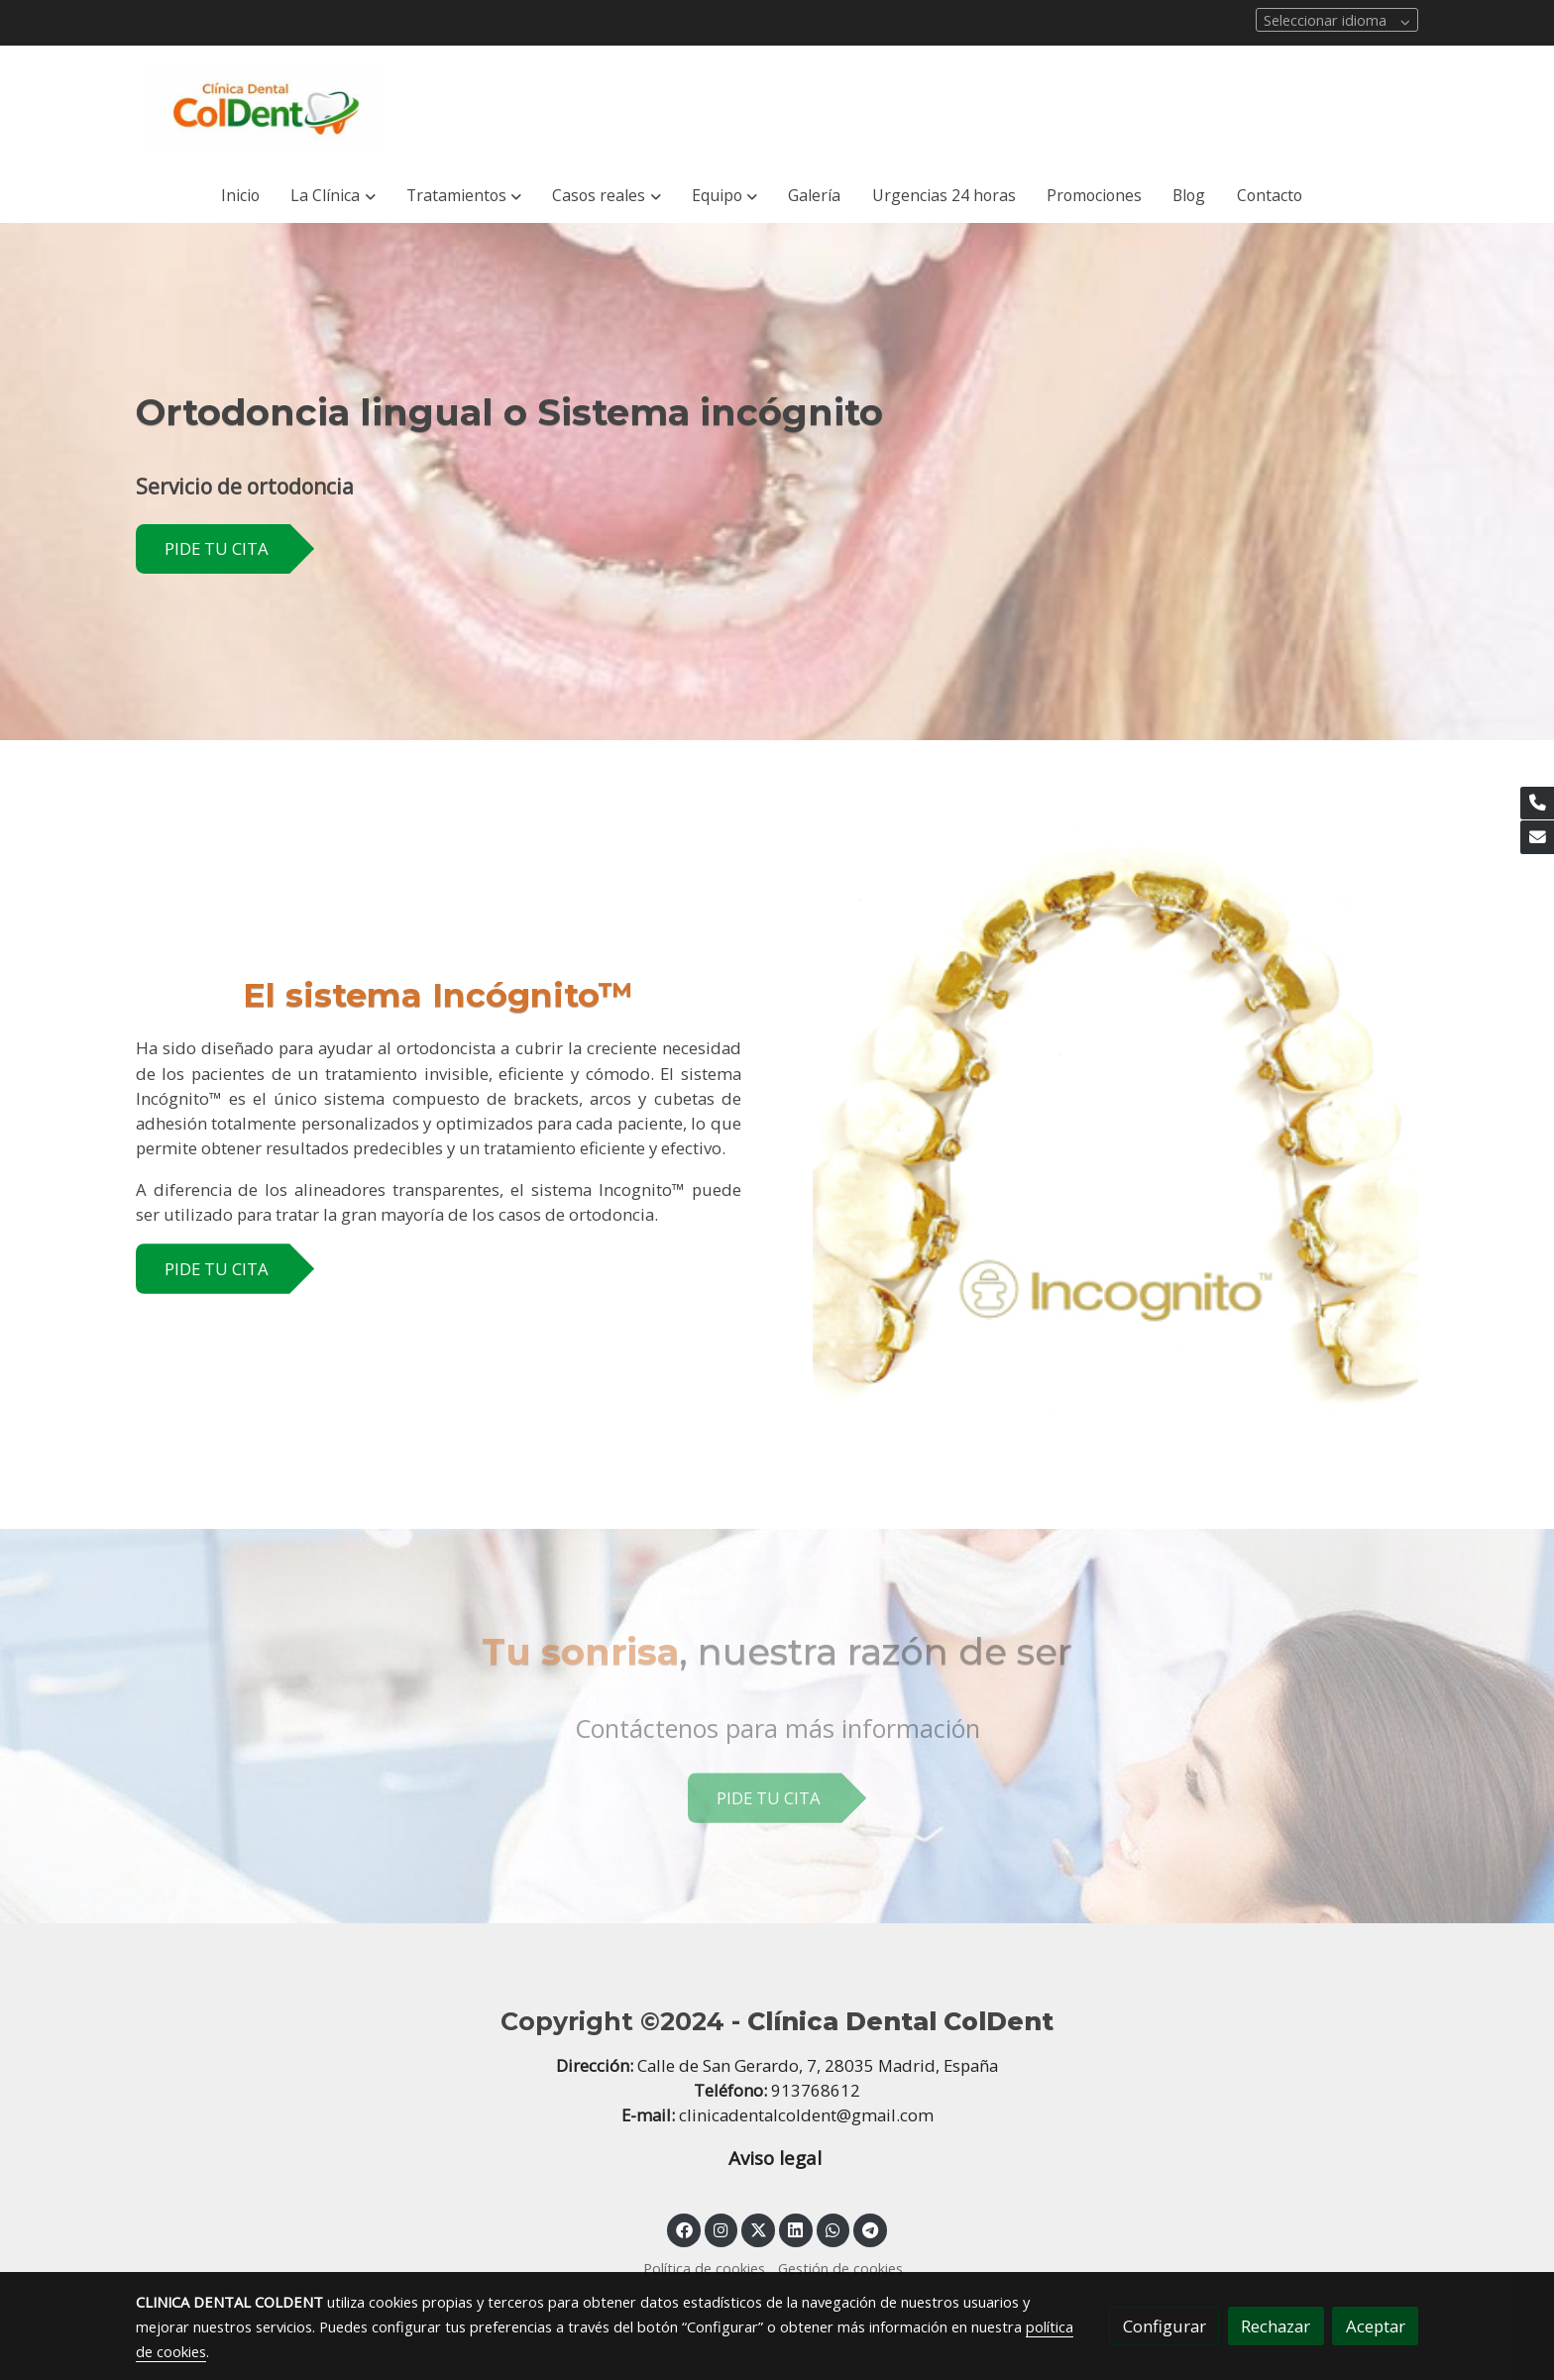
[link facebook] (684, 2228)
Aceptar (1375, 2326)
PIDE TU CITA (217, 548)
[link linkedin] (796, 2228)
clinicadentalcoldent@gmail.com (806, 2115)
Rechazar (1275, 2326)
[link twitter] (758, 2228)
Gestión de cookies (840, 2268)
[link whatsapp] (833, 2228)
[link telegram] (870, 2228)
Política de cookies (704, 2268)
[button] (333, 196)
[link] (263, 107)
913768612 (815, 2090)
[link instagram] (721, 2228)
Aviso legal (777, 2158)
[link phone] (1537, 803)
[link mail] (1537, 837)
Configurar (1164, 2326)
